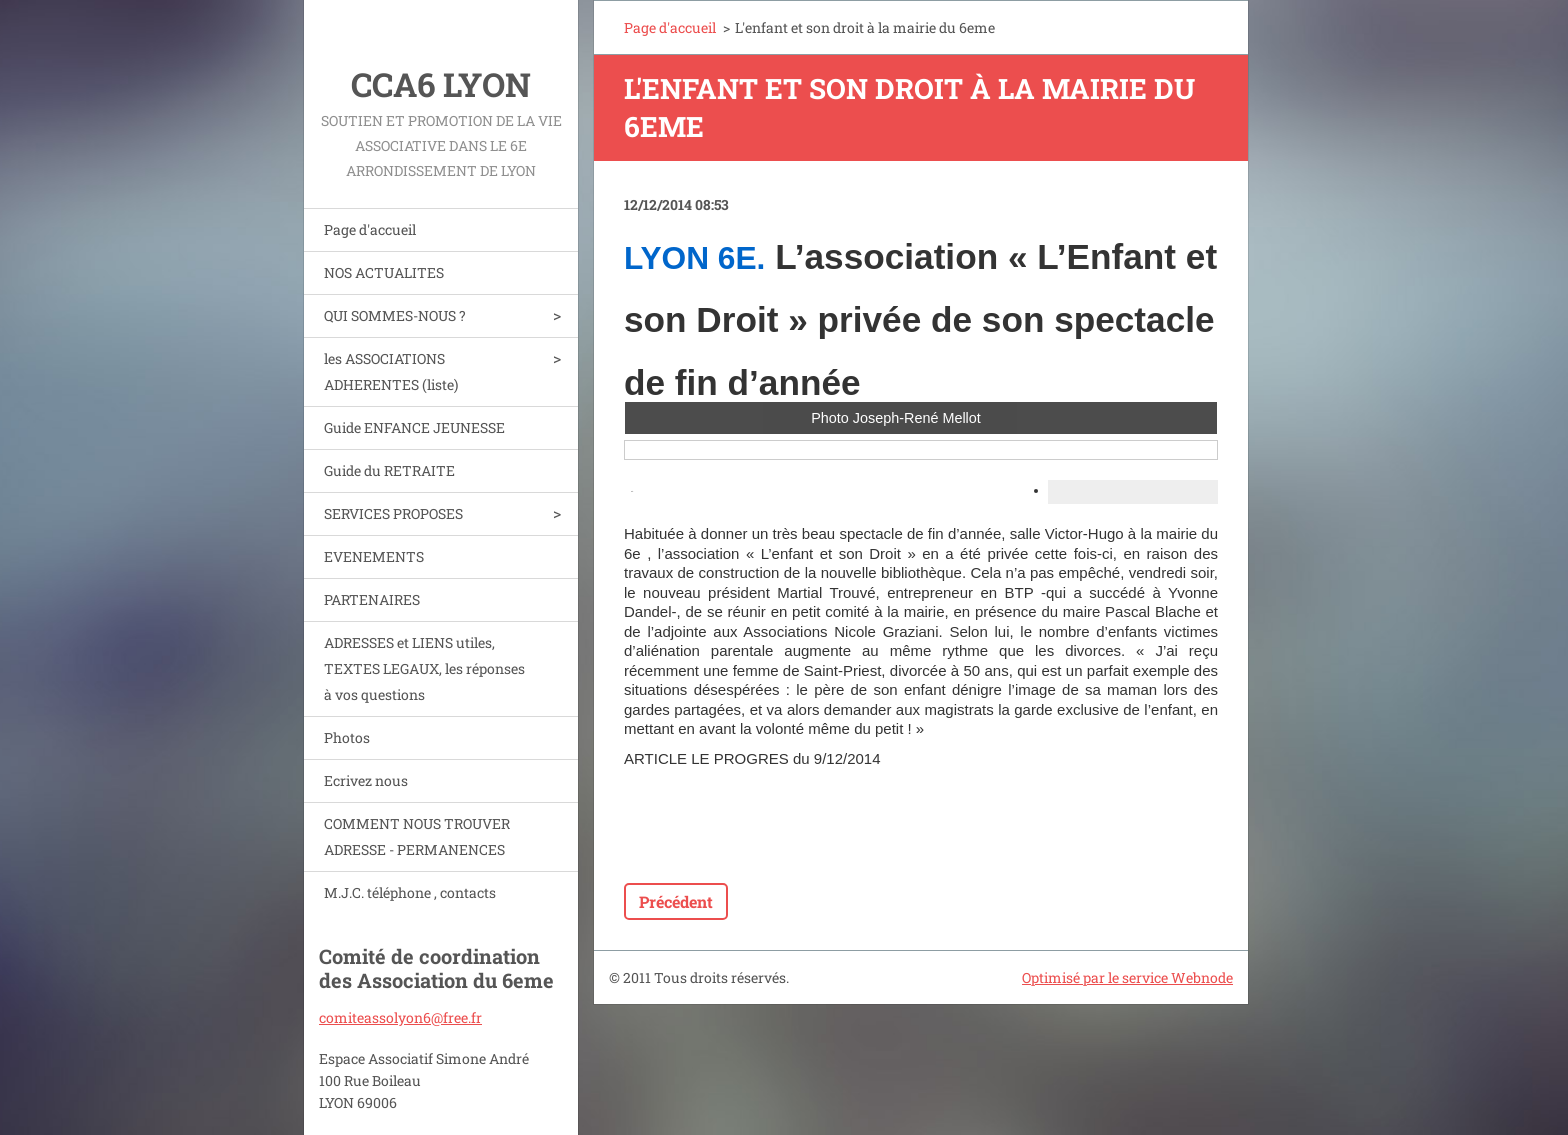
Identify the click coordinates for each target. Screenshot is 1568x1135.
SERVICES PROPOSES (393, 513)
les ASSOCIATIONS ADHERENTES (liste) (391, 371)
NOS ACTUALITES (384, 272)
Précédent (676, 901)
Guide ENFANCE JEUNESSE (414, 427)
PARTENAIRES (372, 599)
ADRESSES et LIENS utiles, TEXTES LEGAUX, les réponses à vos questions (424, 668)
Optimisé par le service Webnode (1127, 977)
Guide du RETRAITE (389, 470)
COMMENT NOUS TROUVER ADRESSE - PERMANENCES (417, 836)
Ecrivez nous (366, 780)
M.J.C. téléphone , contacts (410, 892)
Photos (347, 737)
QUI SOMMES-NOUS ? (395, 315)
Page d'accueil (370, 229)
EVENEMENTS (374, 556)
